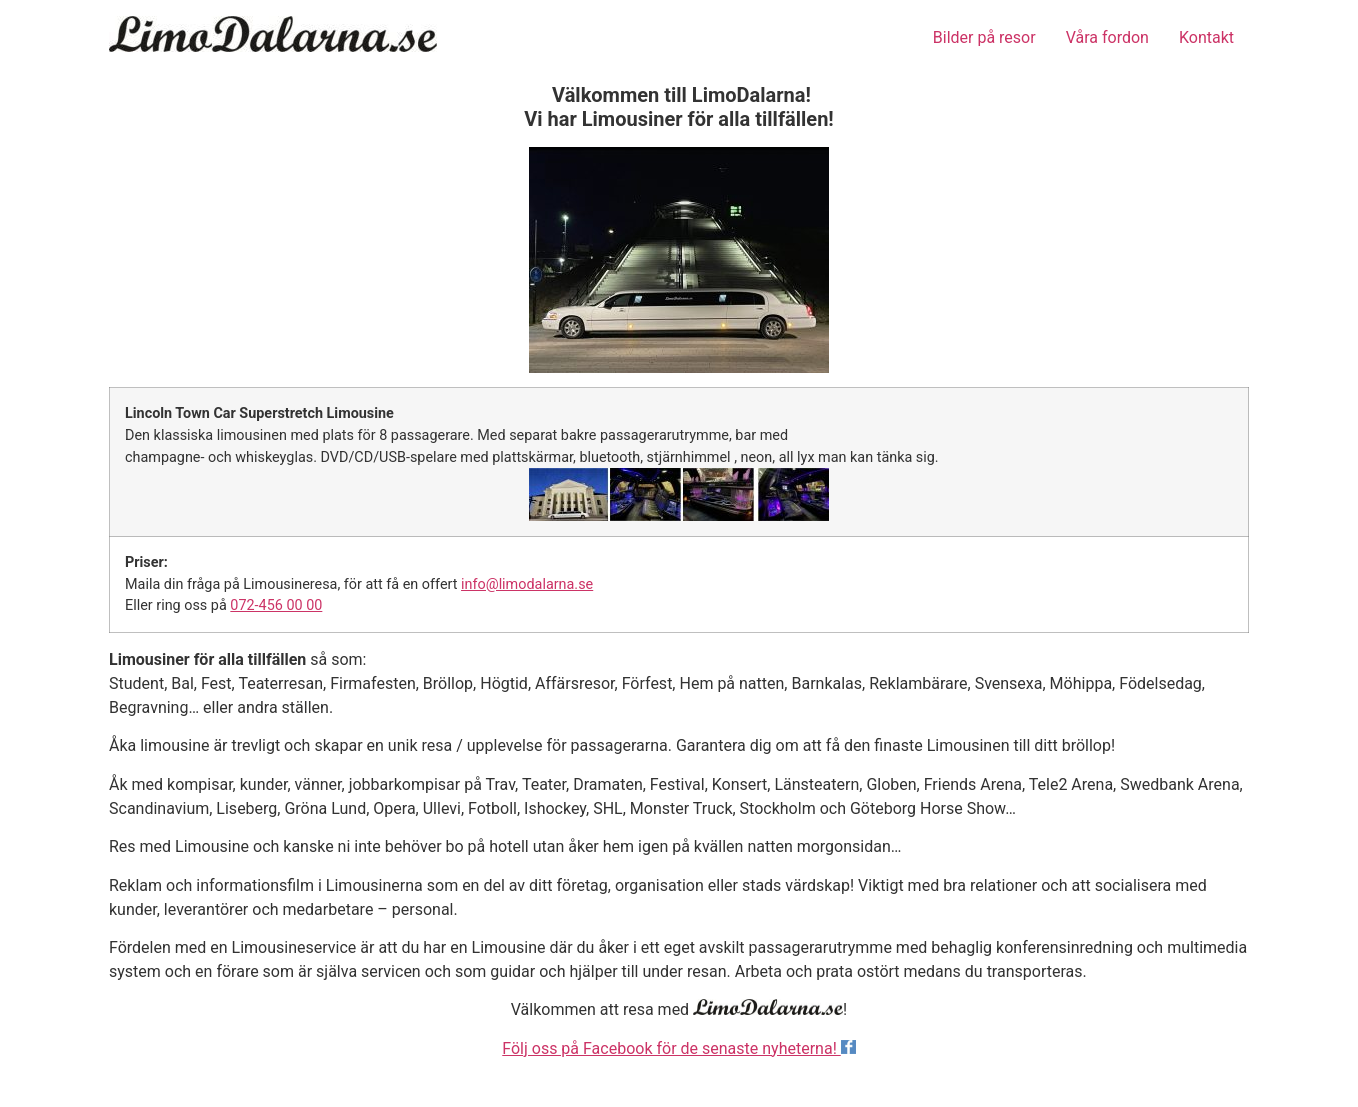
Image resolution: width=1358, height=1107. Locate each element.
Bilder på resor (984, 37)
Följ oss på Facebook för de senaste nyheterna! (678, 1048)
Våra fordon (1107, 37)
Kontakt (1206, 37)
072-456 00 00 (276, 605)
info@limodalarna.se (527, 584)
